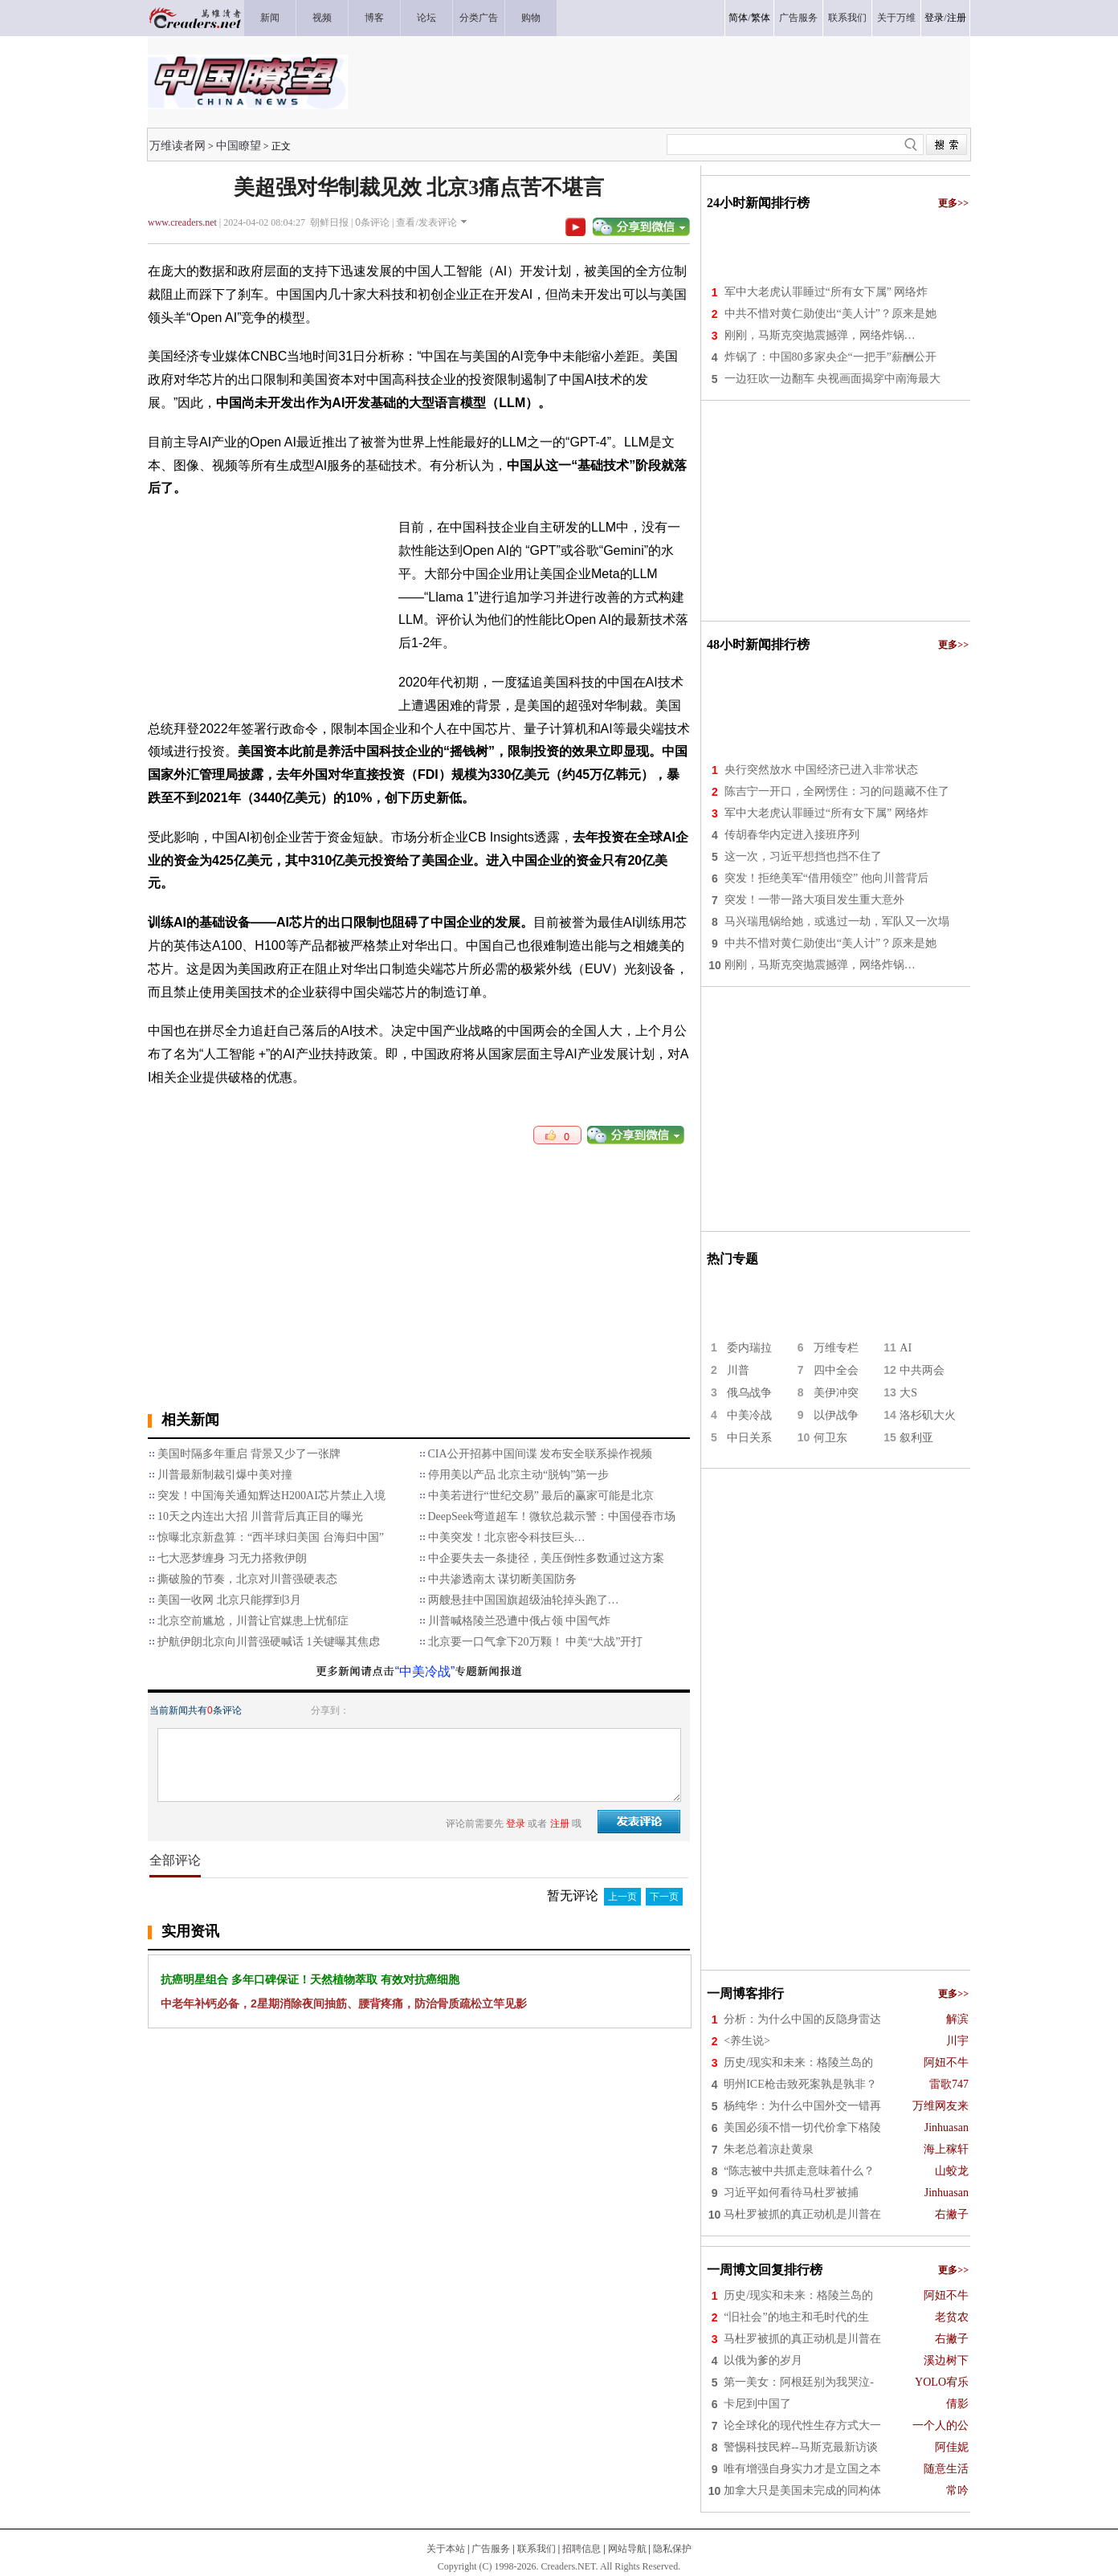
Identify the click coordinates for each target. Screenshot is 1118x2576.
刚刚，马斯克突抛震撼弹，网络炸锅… (820, 335)
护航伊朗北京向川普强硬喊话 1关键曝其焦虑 (268, 1642)
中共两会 (922, 1370)
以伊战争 (836, 1415)
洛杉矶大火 (928, 1415)
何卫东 (830, 1438)
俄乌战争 (749, 1393)
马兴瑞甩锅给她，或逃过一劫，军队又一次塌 (836, 921)
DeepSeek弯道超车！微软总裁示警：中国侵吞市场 (552, 1516)
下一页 (664, 1896)
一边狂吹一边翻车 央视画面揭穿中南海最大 (832, 379)
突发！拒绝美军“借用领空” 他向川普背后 (826, 878)
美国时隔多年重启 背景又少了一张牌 (249, 1454)
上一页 (622, 1896)
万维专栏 (836, 1348)
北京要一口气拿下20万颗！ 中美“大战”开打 (535, 1642)
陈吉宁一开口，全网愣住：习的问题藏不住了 (836, 791)
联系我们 (536, 2548)
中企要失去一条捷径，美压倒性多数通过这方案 (546, 1558)
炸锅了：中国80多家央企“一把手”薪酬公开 (830, 357)
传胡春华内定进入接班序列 (791, 835)
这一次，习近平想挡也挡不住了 (803, 856)
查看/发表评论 (426, 222)
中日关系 (749, 1438)
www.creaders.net (182, 222)
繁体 (760, 17)
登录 (934, 17)
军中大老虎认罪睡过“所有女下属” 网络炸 (826, 292)
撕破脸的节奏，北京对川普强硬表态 (247, 1579)
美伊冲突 (836, 1393)
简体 (738, 17)
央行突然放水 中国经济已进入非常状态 (821, 770)
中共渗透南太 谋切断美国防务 (502, 1579)
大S (908, 1393)
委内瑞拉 (749, 1348)
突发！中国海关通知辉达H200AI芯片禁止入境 (271, 1496)
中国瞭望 (238, 145)
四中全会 (836, 1370)
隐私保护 (672, 2548)
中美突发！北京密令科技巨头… (507, 1537)
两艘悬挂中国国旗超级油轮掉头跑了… (523, 1600)
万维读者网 (177, 145)
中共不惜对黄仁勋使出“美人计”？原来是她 (830, 314)
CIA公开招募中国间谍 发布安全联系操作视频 (540, 1454)
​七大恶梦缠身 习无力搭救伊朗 (232, 1558)
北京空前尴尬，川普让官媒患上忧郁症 (253, 1621)
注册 (956, 17)
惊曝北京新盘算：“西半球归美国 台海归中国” (270, 1537)
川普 (738, 1370)
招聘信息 (581, 2548)
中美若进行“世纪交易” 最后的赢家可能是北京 (541, 1496)
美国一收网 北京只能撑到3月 (229, 1600)
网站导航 (627, 2548)
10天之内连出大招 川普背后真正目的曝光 (260, 1516)
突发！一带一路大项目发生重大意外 (814, 900)
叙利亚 (916, 1438)
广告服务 (490, 2548)
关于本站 (445, 2548)
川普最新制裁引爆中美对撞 (224, 1475)
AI (906, 1348)
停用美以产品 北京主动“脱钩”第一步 (519, 1475)
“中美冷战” (425, 1671)
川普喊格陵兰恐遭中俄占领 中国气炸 (519, 1621)
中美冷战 (749, 1415)
